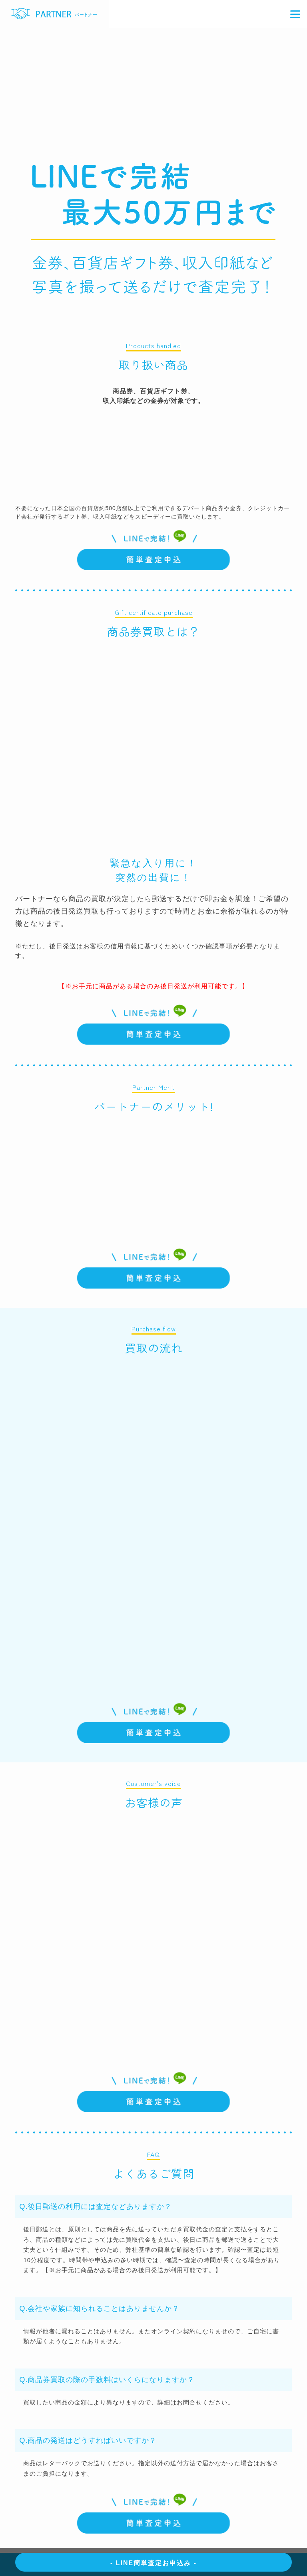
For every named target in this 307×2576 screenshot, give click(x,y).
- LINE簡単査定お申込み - (153, 2563)
